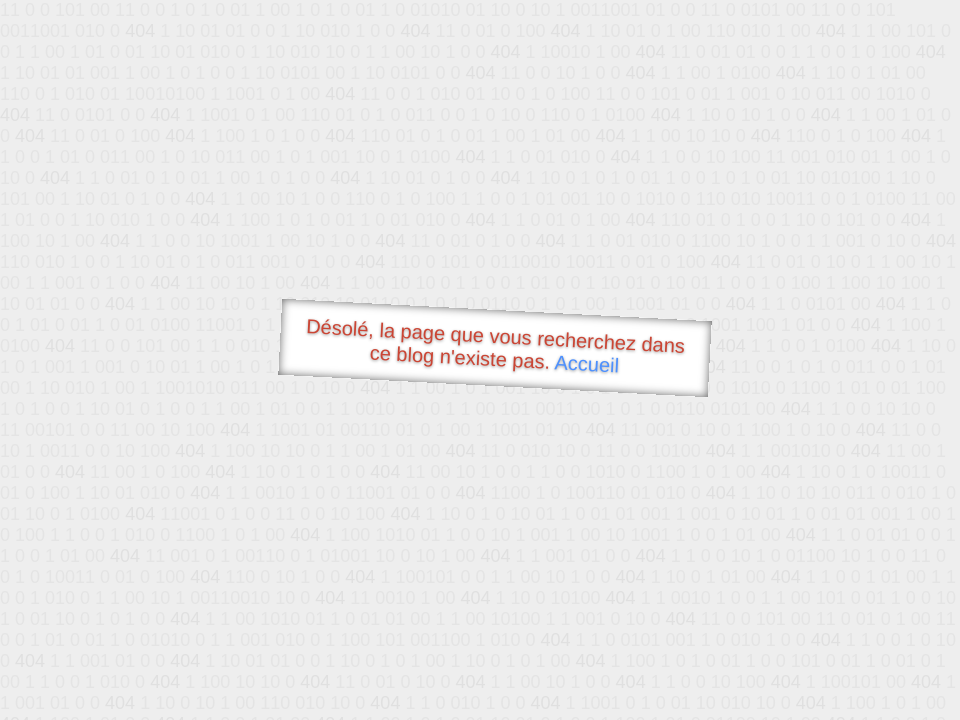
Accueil (587, 363)
